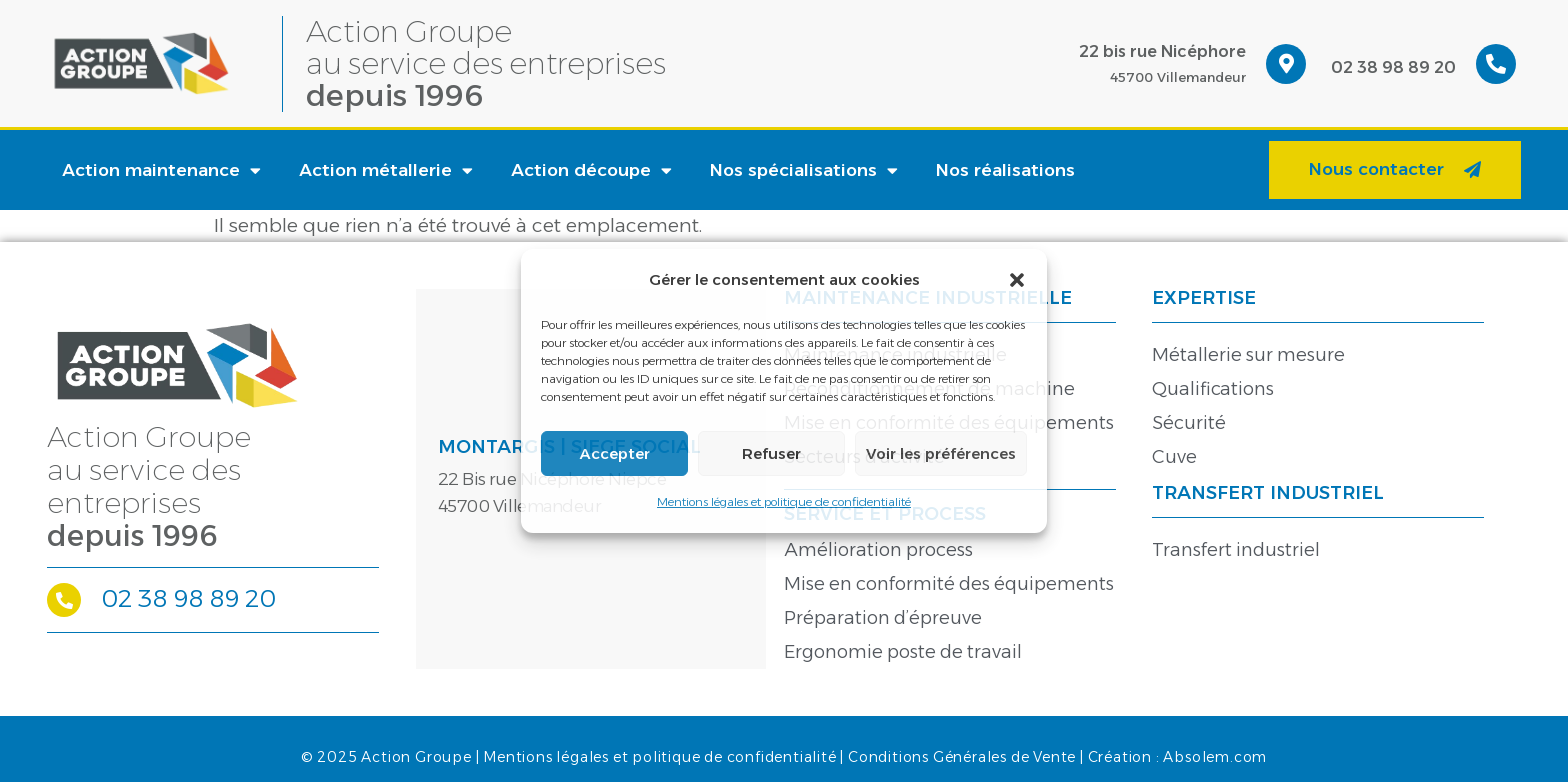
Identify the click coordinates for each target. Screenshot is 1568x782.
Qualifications (1213, 389)
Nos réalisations (1005, 170)
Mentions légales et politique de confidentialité (784, 501)
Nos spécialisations (804, 170)
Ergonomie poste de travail (903, 652)
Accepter (615, 453)
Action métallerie (386, 170)
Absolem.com (1215, 757)
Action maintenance (161, 170)
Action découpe (591, 170)
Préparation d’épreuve (883, 618)
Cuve (1174, 457)
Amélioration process (878, 550)
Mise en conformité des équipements (949, 584)
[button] (1017, 280)
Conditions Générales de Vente (962, 757)
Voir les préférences (941, 453)
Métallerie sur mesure (1248, 355)
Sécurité (1189, 423)
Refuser (771, 453)
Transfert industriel (1236, 550)
